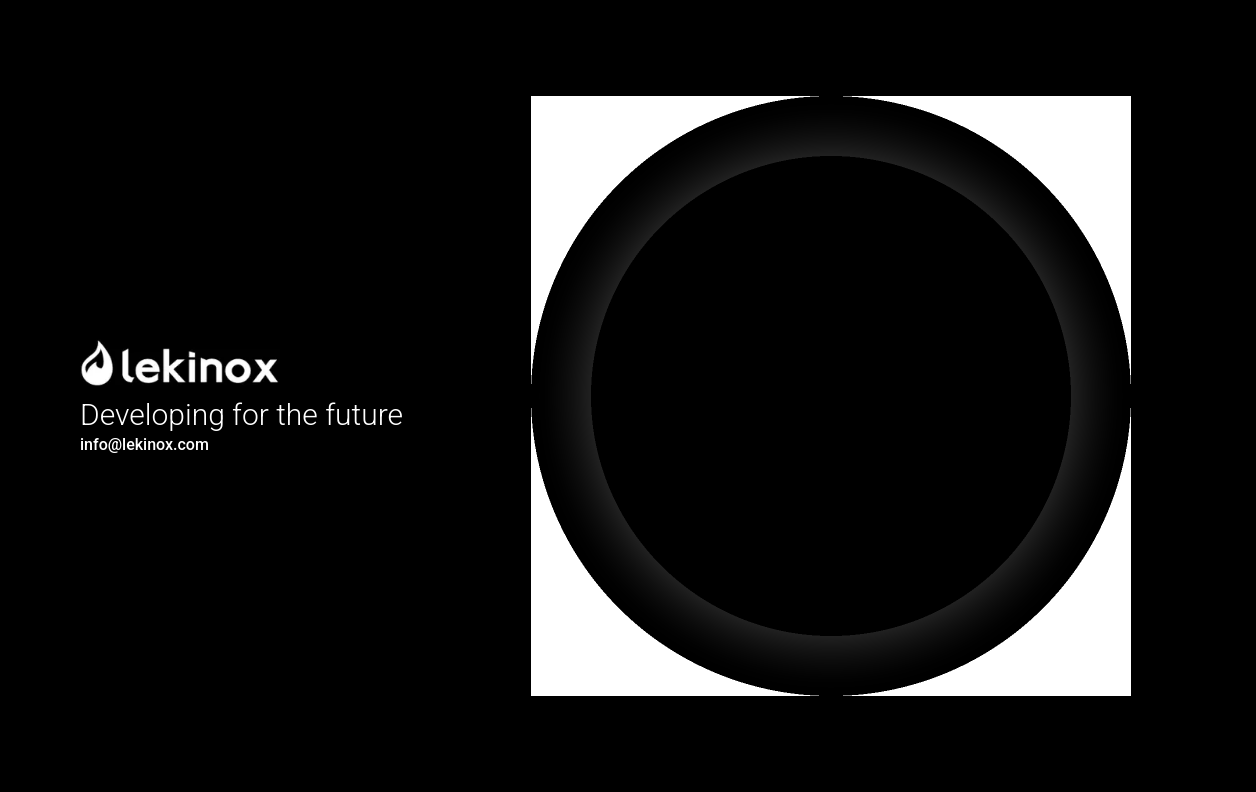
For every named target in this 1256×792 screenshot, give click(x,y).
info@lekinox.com (144, 444)
